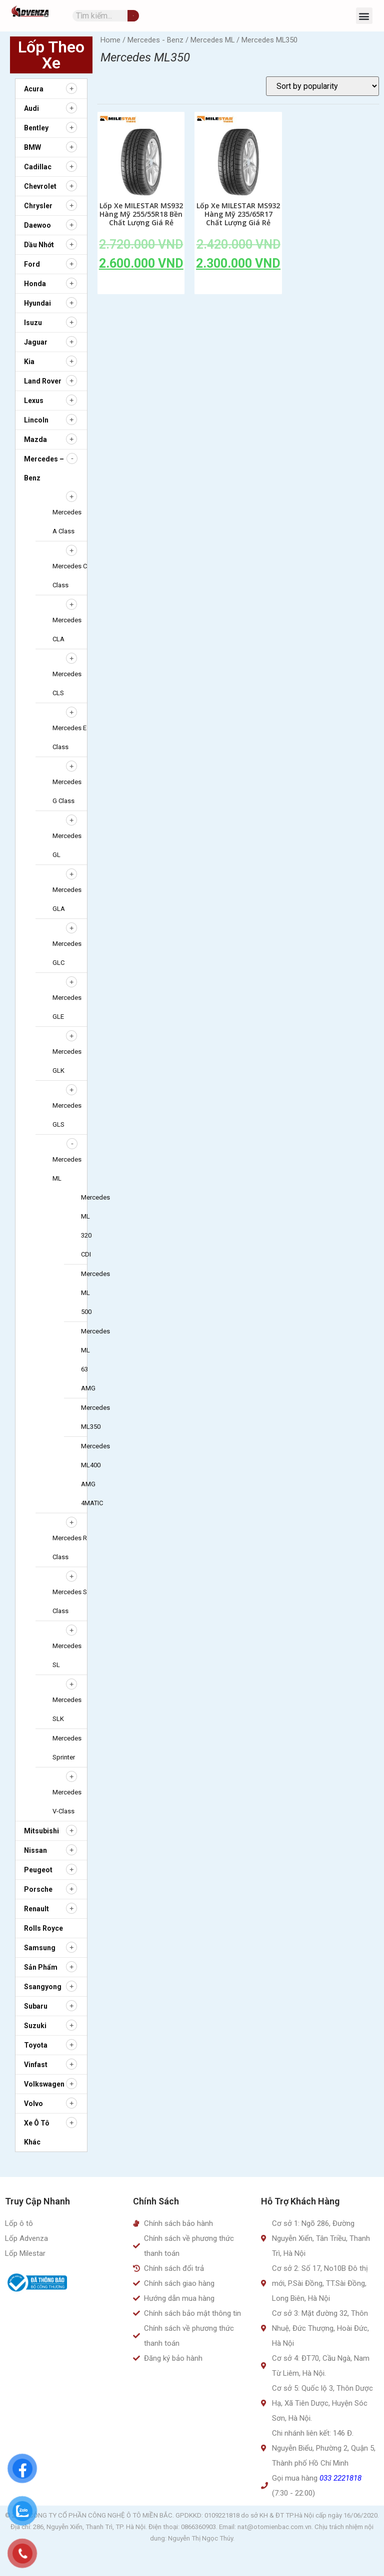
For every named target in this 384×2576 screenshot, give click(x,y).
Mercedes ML (212, 39)
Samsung (40, 1948)
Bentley (36, 128)
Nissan (35, 1850)
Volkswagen (44, 2084)
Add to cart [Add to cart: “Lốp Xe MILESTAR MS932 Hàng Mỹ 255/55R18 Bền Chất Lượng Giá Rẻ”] (141, 286)
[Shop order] (322, 86)
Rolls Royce (43, 1928)
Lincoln (36, 420)
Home (110, 39)
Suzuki (35, 2026)
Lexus (34, 401)
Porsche (38, 1889)
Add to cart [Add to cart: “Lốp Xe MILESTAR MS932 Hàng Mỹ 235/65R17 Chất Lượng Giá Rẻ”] (238, 286)
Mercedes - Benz (156, 39)
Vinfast (36, 2065)
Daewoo (37, 225)
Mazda (35, 439)
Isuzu (33, 323)
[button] (364, 15)
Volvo (33, 2104)
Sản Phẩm (41, 1967)
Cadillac (38, 167)
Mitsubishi (41, 1831)
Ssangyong (43, 1987)
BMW (32, 147)
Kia (29, 362)
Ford (32, 264)
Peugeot (38, 1870)
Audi (31, 108)
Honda (35, 284)
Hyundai (37, 303)
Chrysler (38, 206)
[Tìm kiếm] (133, 15)
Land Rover (43, 381)
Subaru (36, 2006)
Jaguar (36, 342)
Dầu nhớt (39, 245)
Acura (34, 89)
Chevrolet (40, 186)
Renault (36, 1909)
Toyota (36, 2045)
